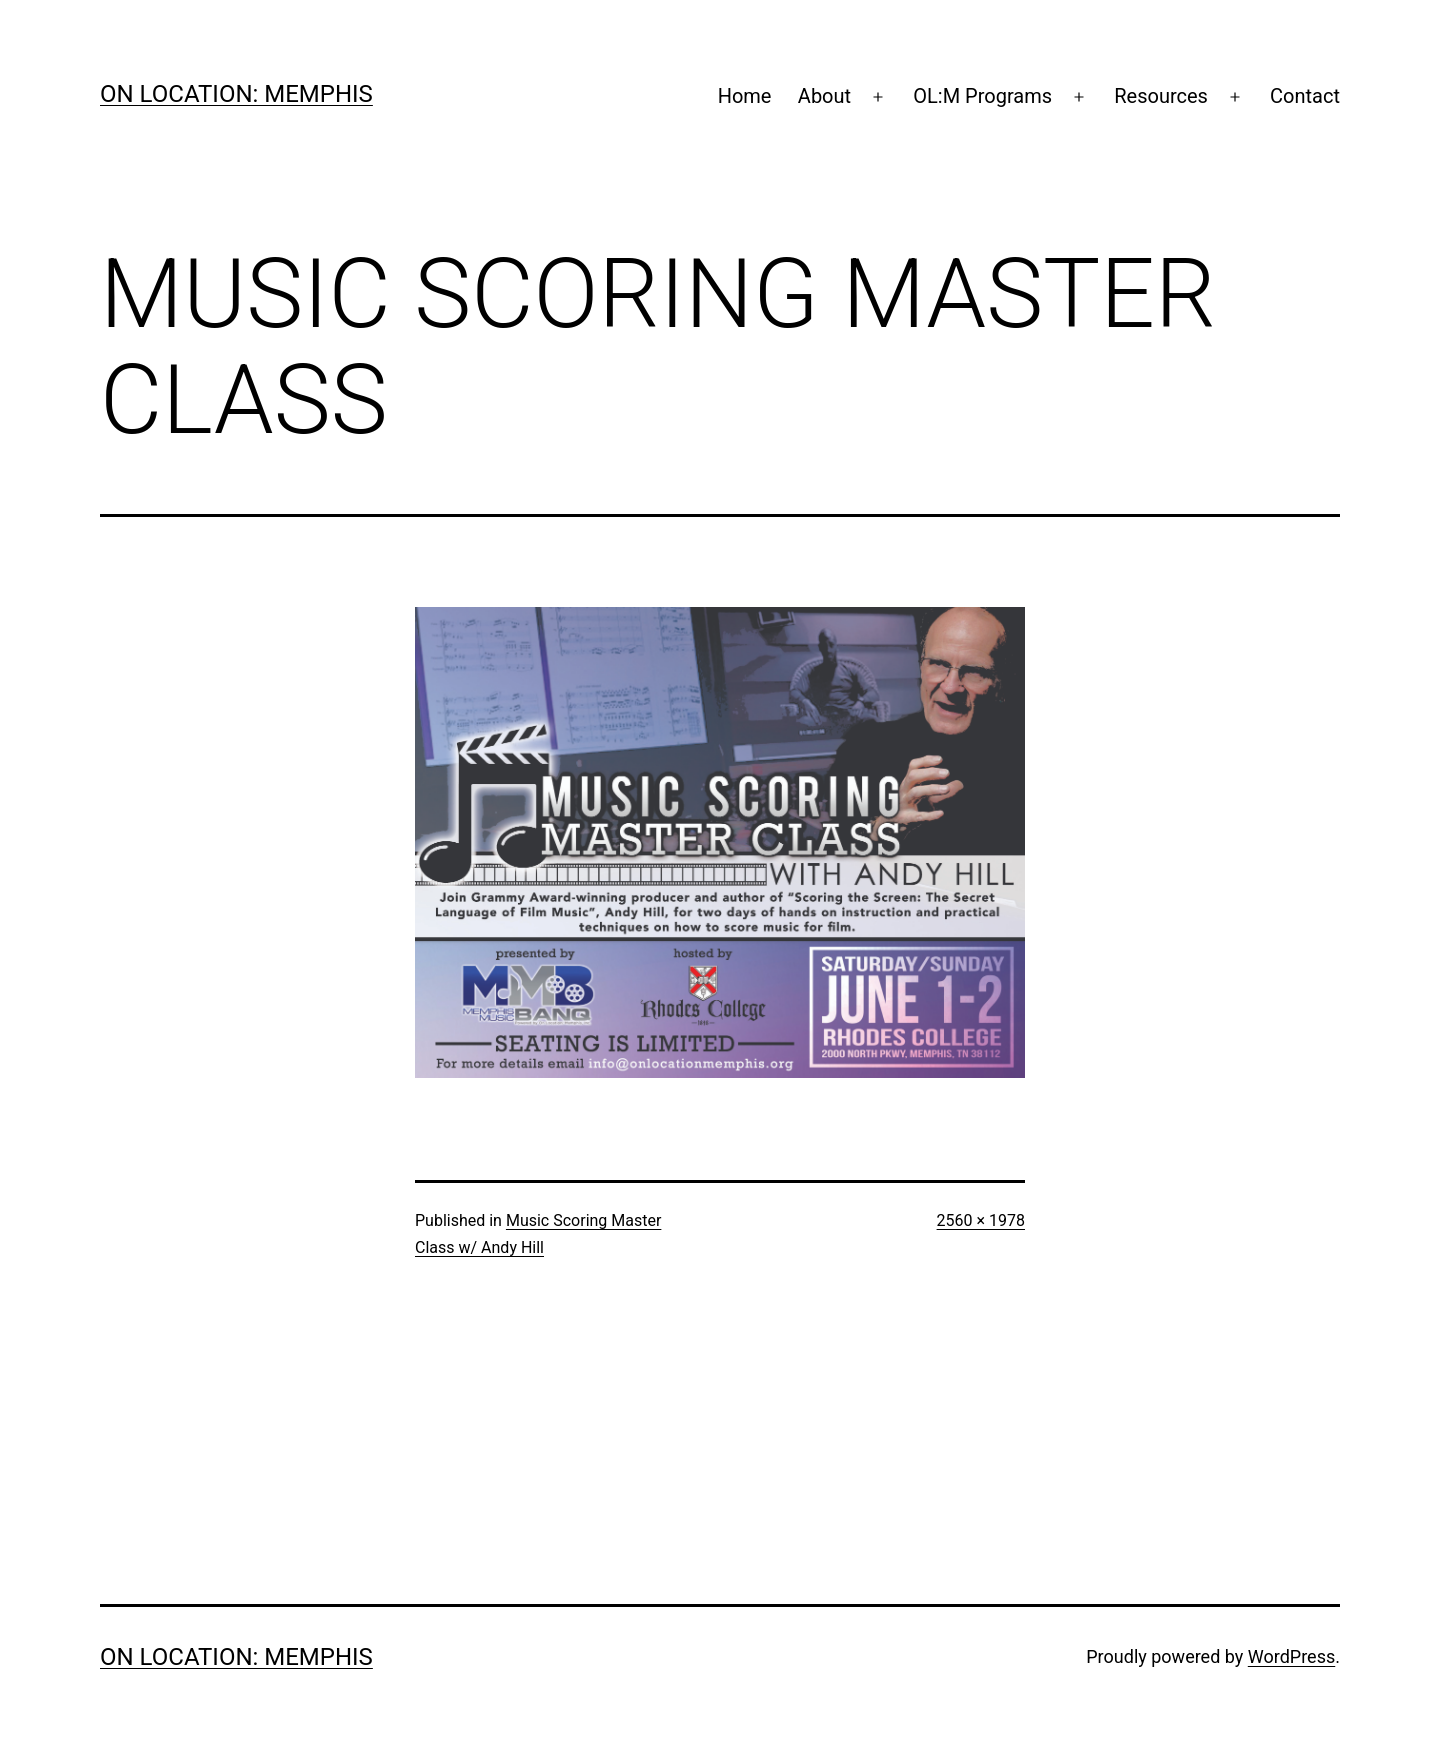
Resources (1161, 96)
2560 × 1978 (981, 1220)
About (824, 96)
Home (745, 96)
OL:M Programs (982, 96)
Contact (1305, 96)
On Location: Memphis (236, 94)
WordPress (1291, 1656)
